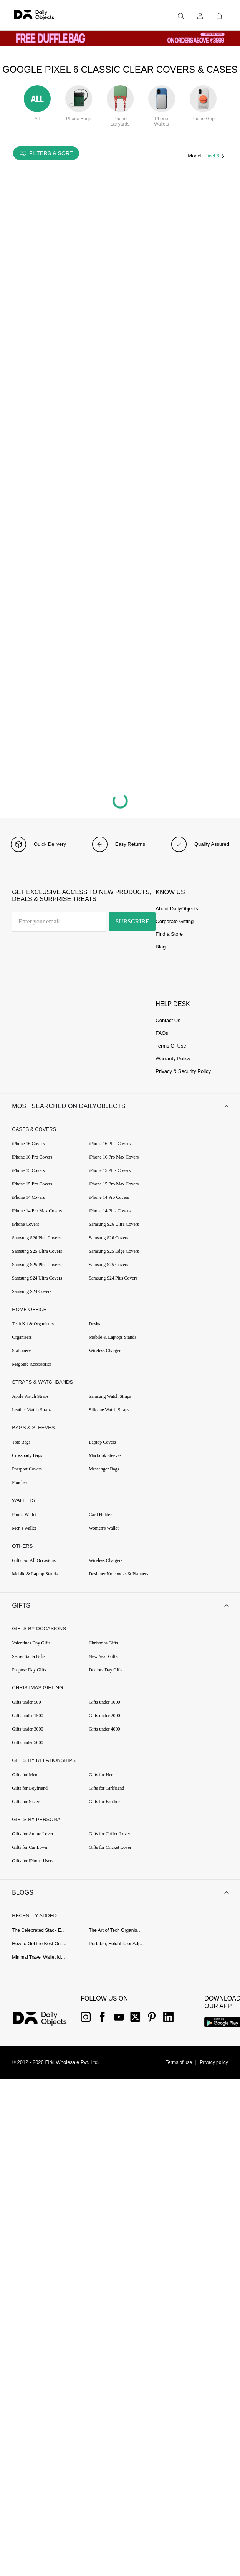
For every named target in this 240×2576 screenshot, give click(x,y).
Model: (196, 156)
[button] (120, 1108)
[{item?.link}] (46, 2031)
